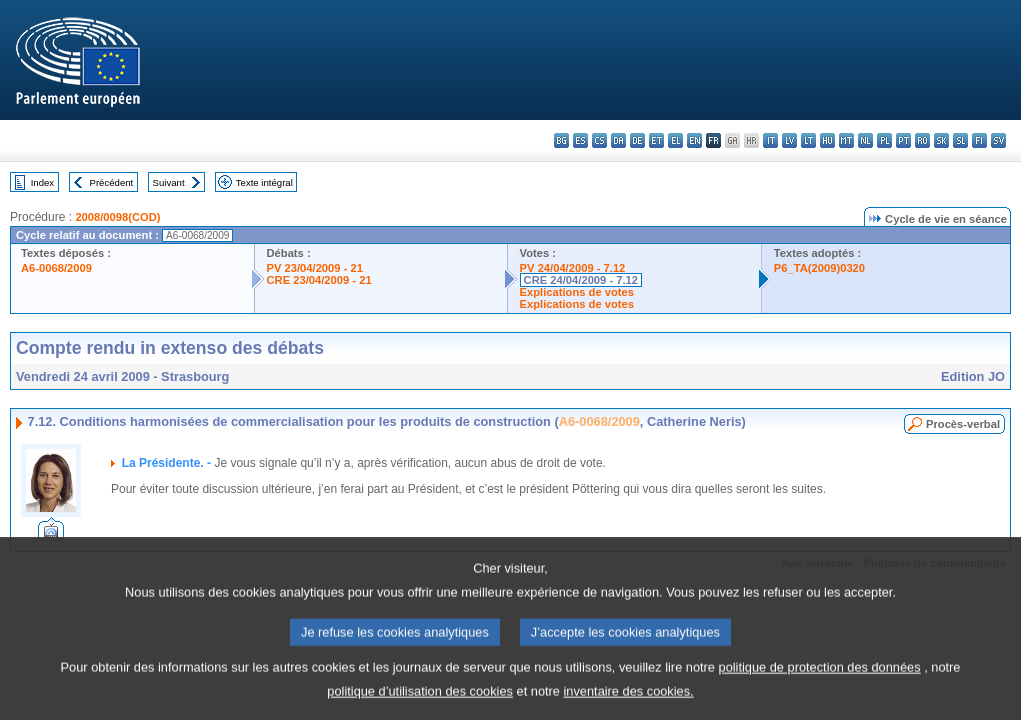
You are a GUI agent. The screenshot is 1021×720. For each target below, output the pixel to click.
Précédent (112, 182)
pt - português (903, 140)
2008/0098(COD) (117, 217)
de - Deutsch (637, 140)
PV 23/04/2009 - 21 (315, 268)
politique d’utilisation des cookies (420, 705)
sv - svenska (998, 140)
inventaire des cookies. (629, 705)
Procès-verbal (963, 424)
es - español (580, 140)
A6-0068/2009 (56, 268)
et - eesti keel (656, 140)
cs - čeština (599, 140)
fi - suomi (979, 140)
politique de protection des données (820, 681)
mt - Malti (846, 140)
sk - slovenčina (941, 140)
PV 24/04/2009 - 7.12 (573, 268)
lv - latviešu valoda (789, 140)
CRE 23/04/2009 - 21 (319, 280)
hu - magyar (827, 140)
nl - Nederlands (865, 140)
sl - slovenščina (960, 140)
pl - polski (884, 140)
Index (42, 182)
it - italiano (770, 140)
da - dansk (618, 140)
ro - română (922, 140)
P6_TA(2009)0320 (819, 268)
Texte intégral (264, 182)
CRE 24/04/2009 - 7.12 (581, 280)
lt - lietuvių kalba (808, 140)
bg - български (561, 140)
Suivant (169, 182)
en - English (694, 140)
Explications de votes (577, 292)
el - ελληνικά (675, 140)
